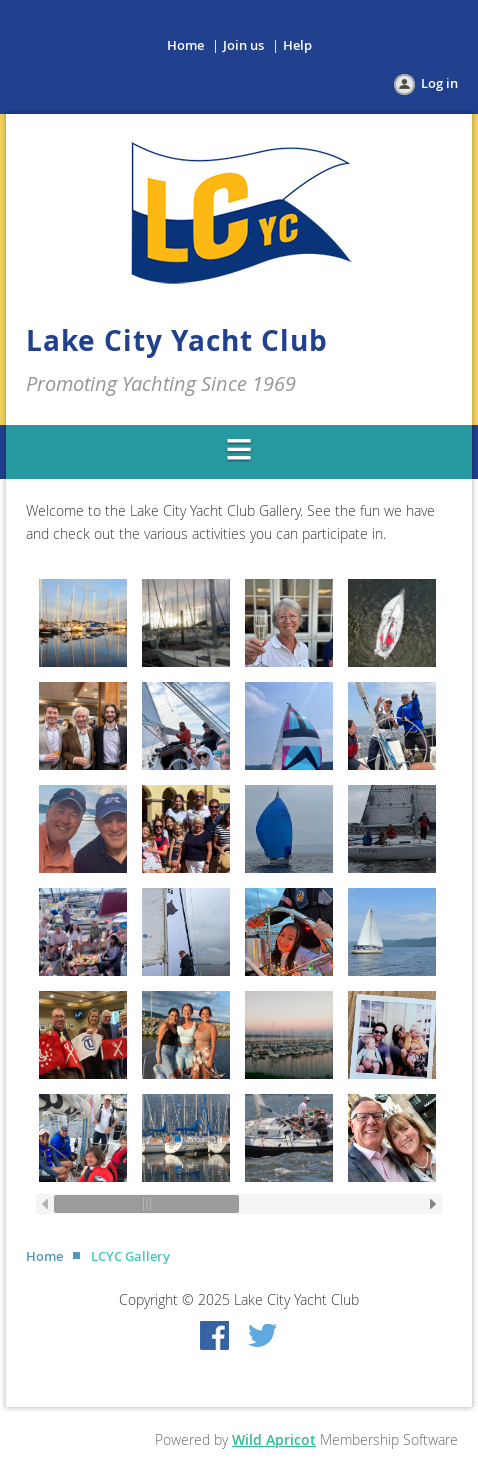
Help (297, 45)
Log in (439, 83)
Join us (243, 45)
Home (185, 45)
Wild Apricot (274, 1439)
